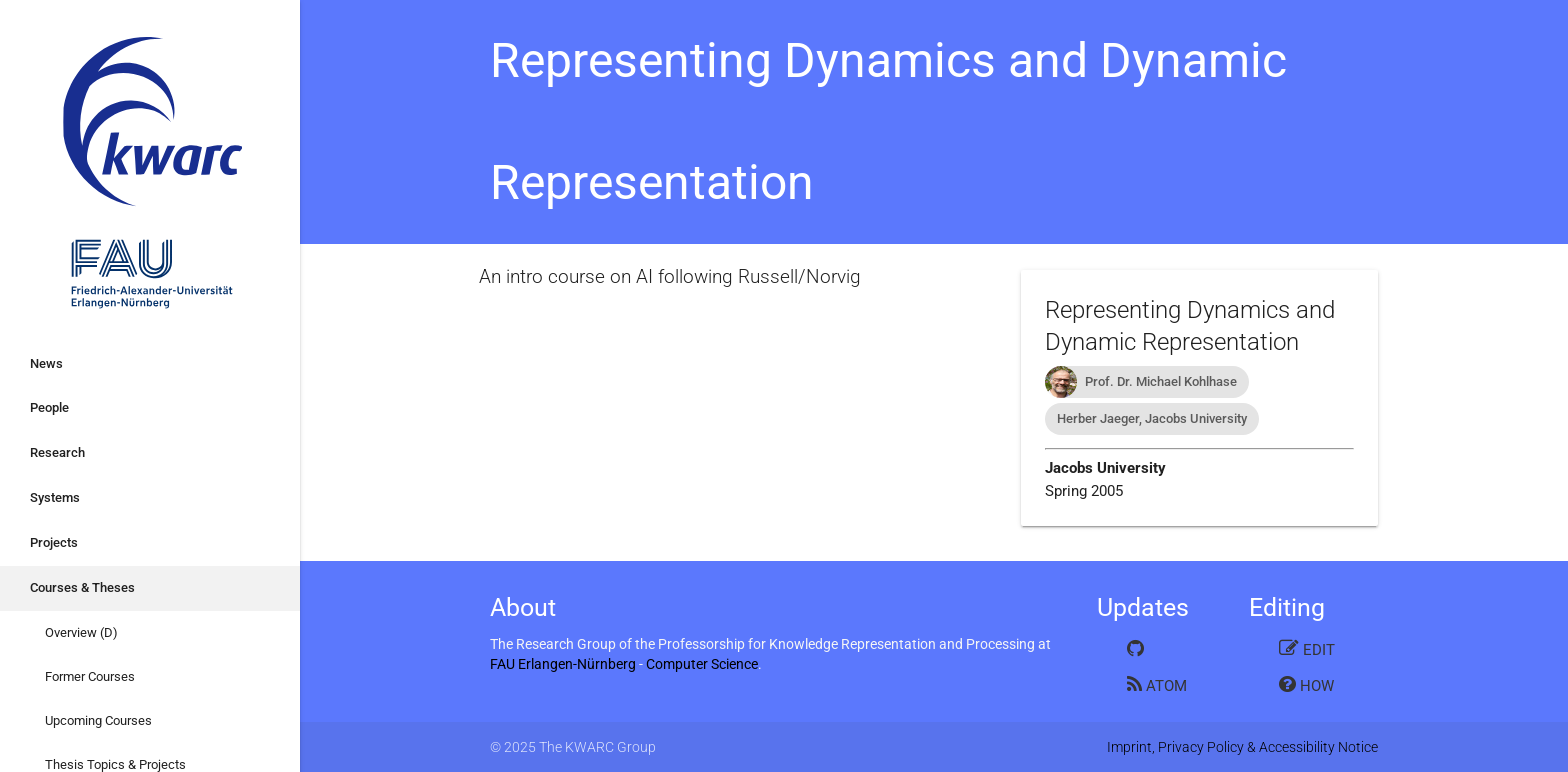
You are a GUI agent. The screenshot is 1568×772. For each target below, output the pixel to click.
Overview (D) (81, 632)
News (46, 363)
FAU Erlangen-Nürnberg (563, 664)
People (49, 407)
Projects (54, 542)
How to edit (1306, 684)
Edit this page (1307, 648)
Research (57, 452)
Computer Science (702, 664)
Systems (55, 497)
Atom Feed (1157, 684)
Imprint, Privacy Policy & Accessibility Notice (1242, 747)
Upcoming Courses (98, 720)
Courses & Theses (82, 587)
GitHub (1153, 648)
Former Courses (90, 676)
